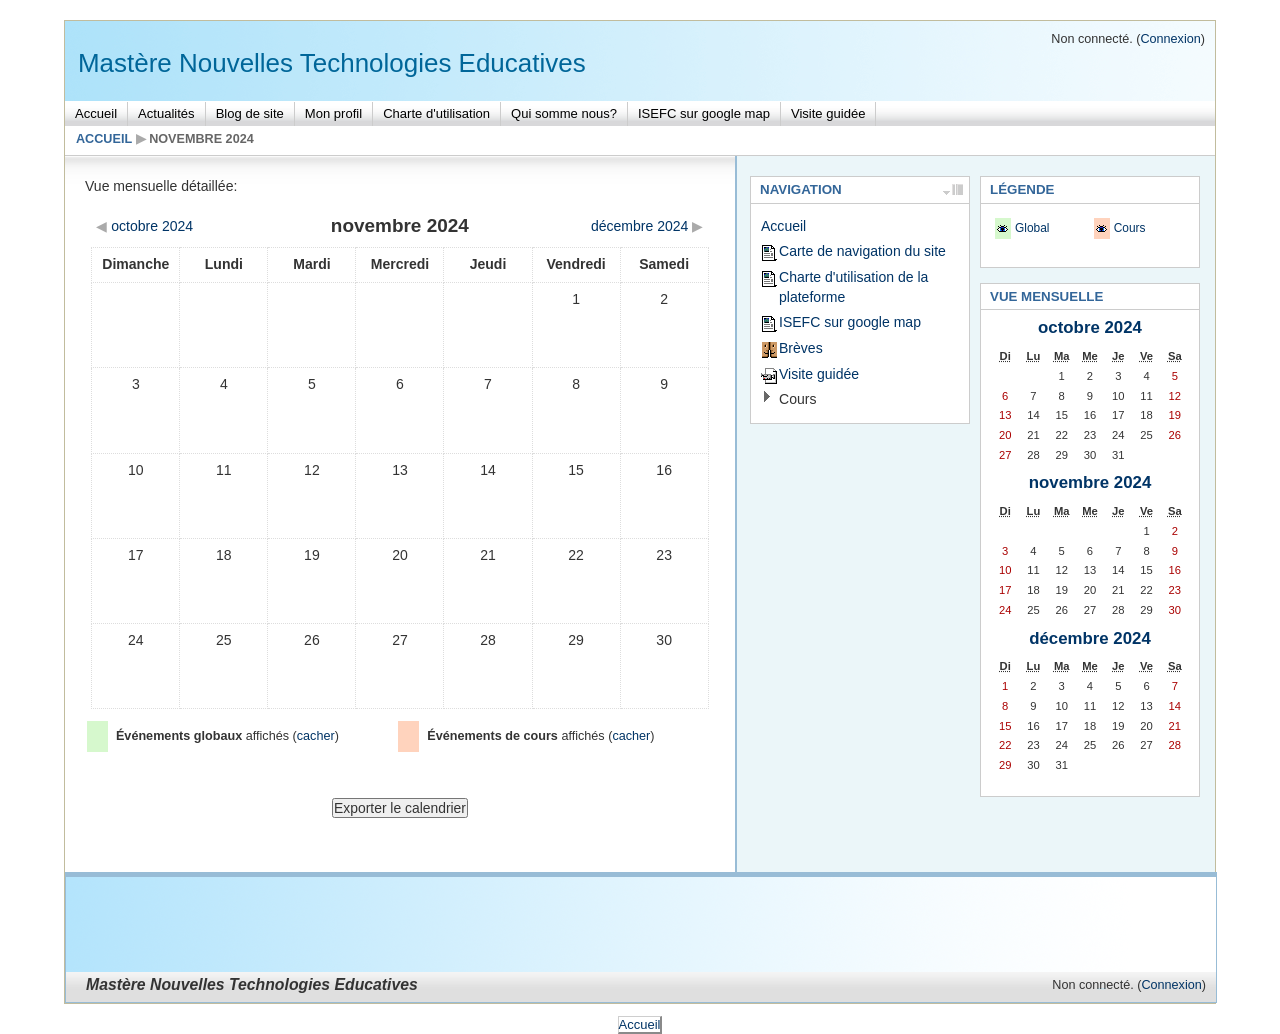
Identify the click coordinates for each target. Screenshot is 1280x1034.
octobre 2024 (1090, 327)
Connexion (1170, 39)
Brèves (801, 348)
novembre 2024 (201, 139)
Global (1032, 228)
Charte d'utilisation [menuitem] (436, 113)
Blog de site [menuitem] (250, 113)
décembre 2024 (1090, 638)
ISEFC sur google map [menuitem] (704, 113)
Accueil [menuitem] (96, 113)
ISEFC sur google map (850, 322)
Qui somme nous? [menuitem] (564, 113)
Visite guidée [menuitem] (828, 113)
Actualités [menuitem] (166, 113)
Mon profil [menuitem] (333, 113)
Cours (797, 399)
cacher (316, 736)
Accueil (104, 139)
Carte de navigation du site (862, 251)
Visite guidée (819, 374)
